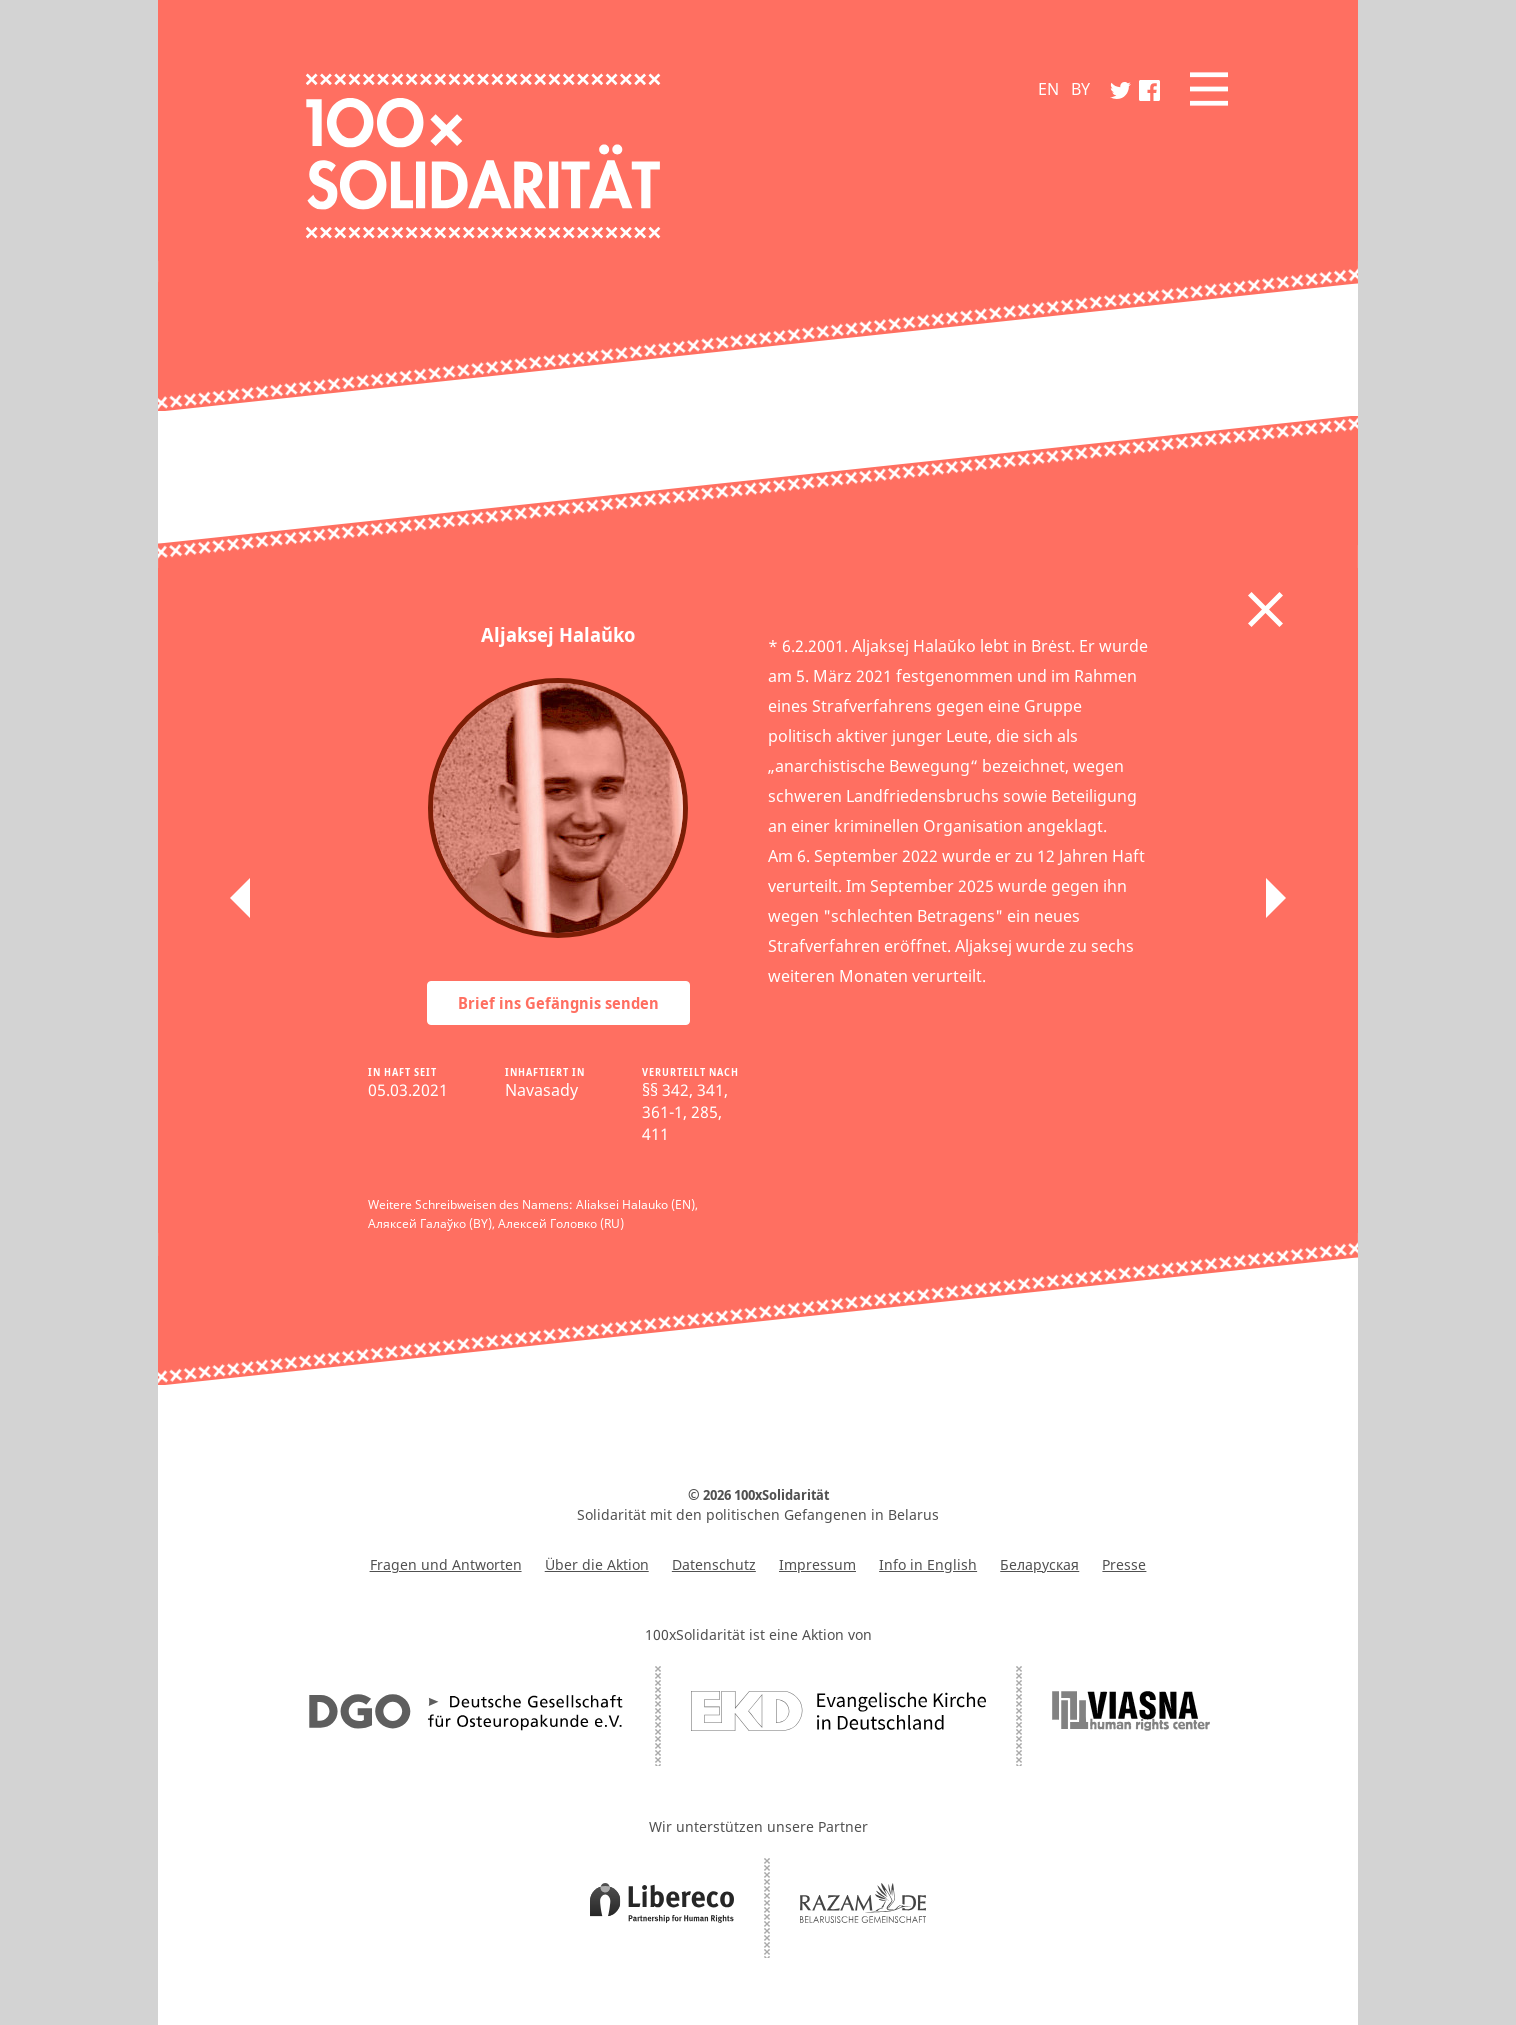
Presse (1124, 1564)
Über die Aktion (597, 1564)
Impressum (817, 1564)
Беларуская (1039, 1564)
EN (1048, 89)
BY (1080, 89)
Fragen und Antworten (446, 1564)
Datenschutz (714, 1564)
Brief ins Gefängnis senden (558, 1003)
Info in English (928, 1564)
